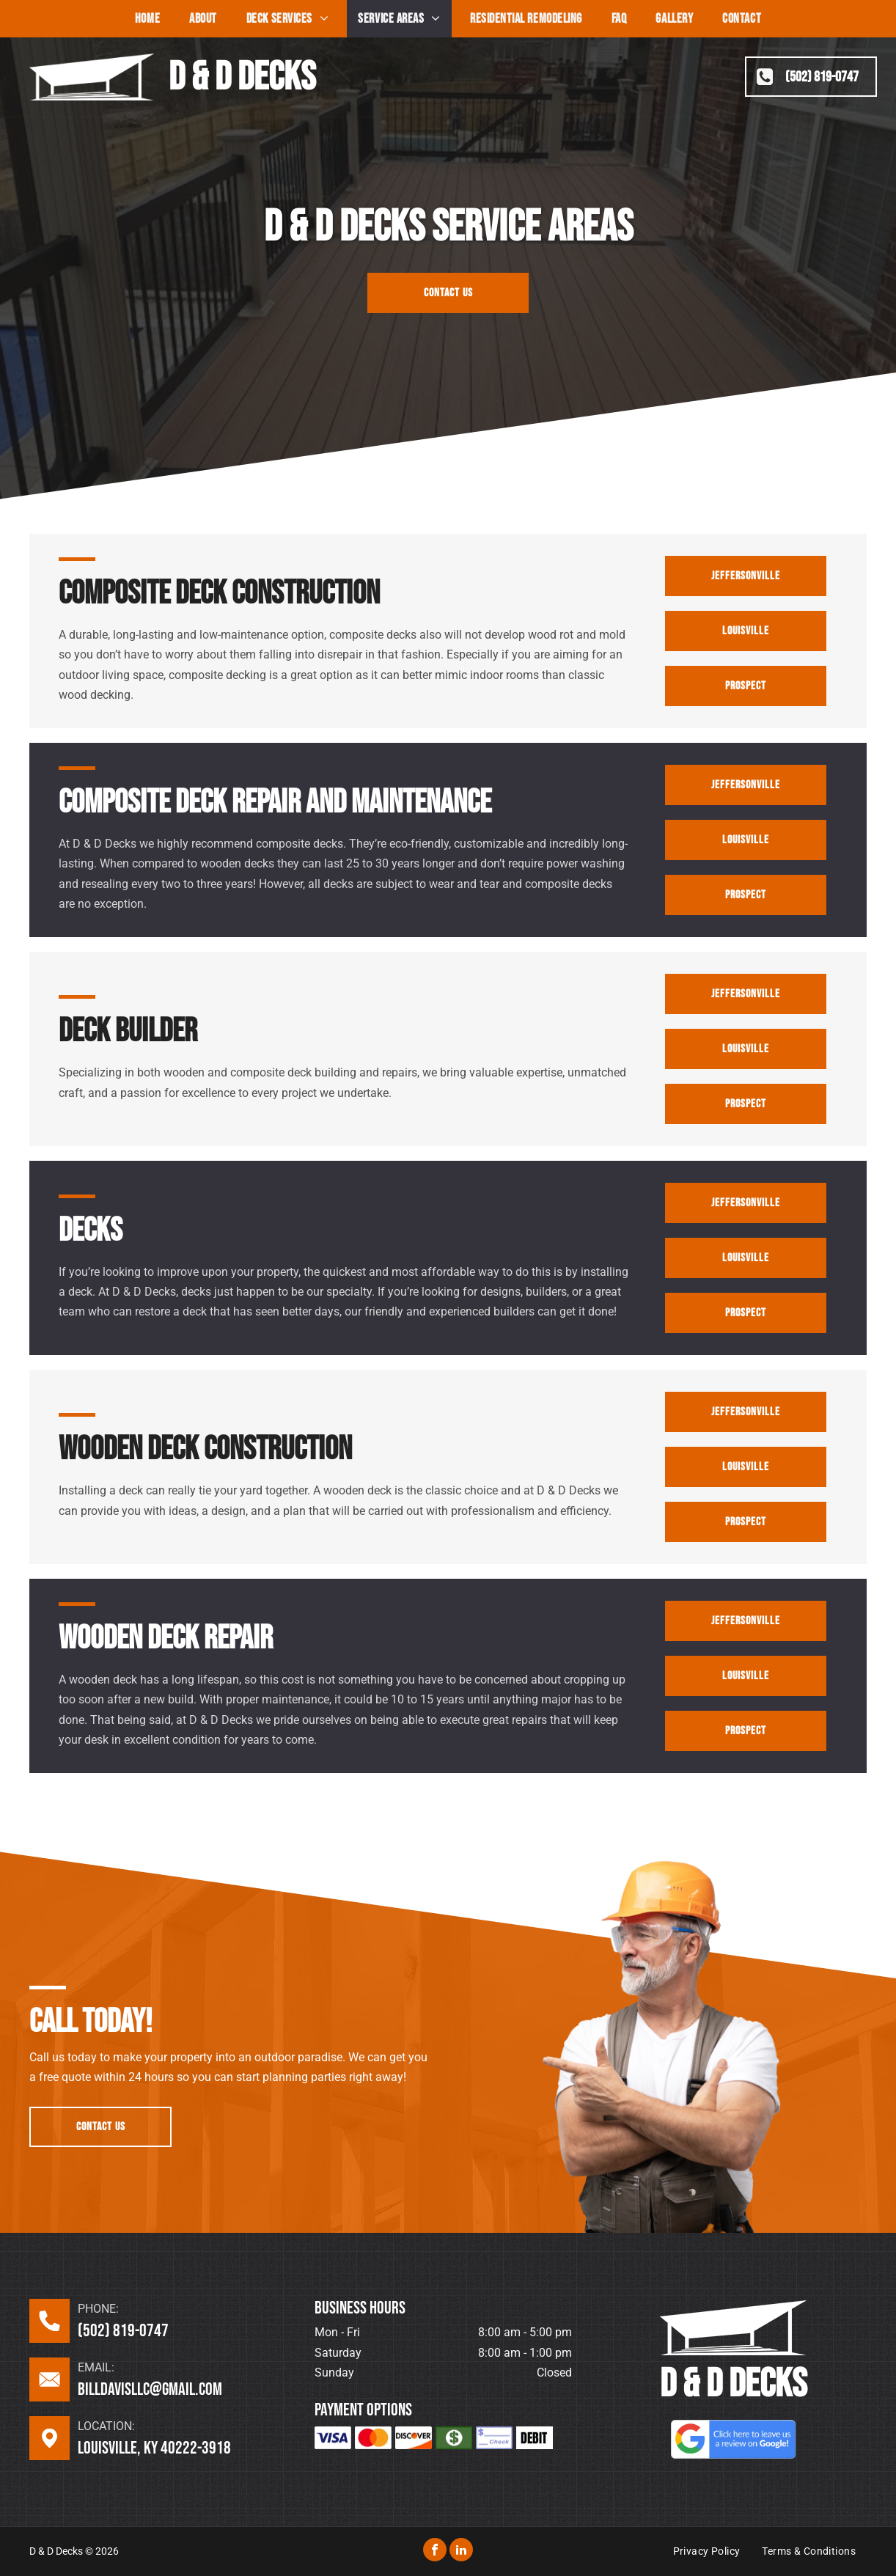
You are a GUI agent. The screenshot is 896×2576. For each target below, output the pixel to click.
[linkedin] (461, 2551)
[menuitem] (147, 18)
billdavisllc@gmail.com (150, 2389)
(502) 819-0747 (123, 2330)
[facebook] (435, 2551)
